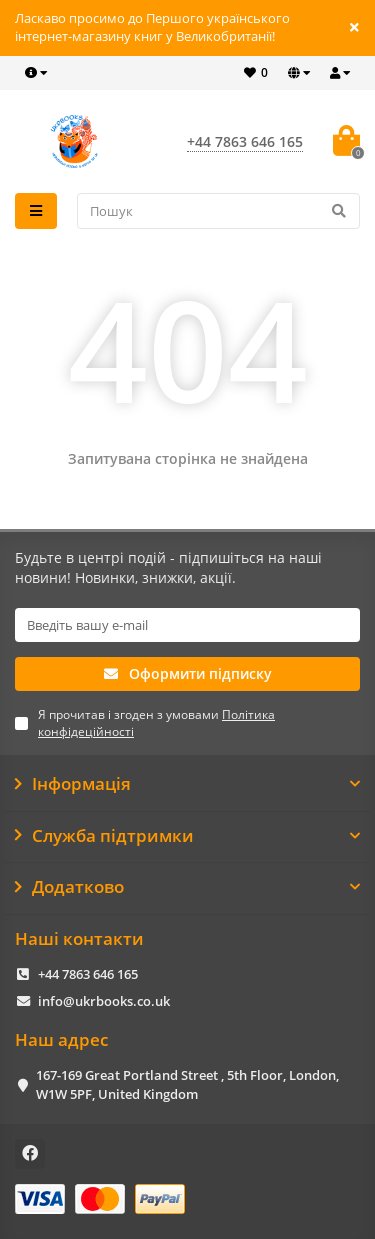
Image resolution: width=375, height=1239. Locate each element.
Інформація (187, 784)
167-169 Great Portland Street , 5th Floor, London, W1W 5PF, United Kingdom (187, 1084)
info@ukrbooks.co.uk (104, 1001)
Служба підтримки (187, 836)
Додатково (187, 887)
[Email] (187, 625)
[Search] (219, 211)
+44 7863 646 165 (88, 974)
